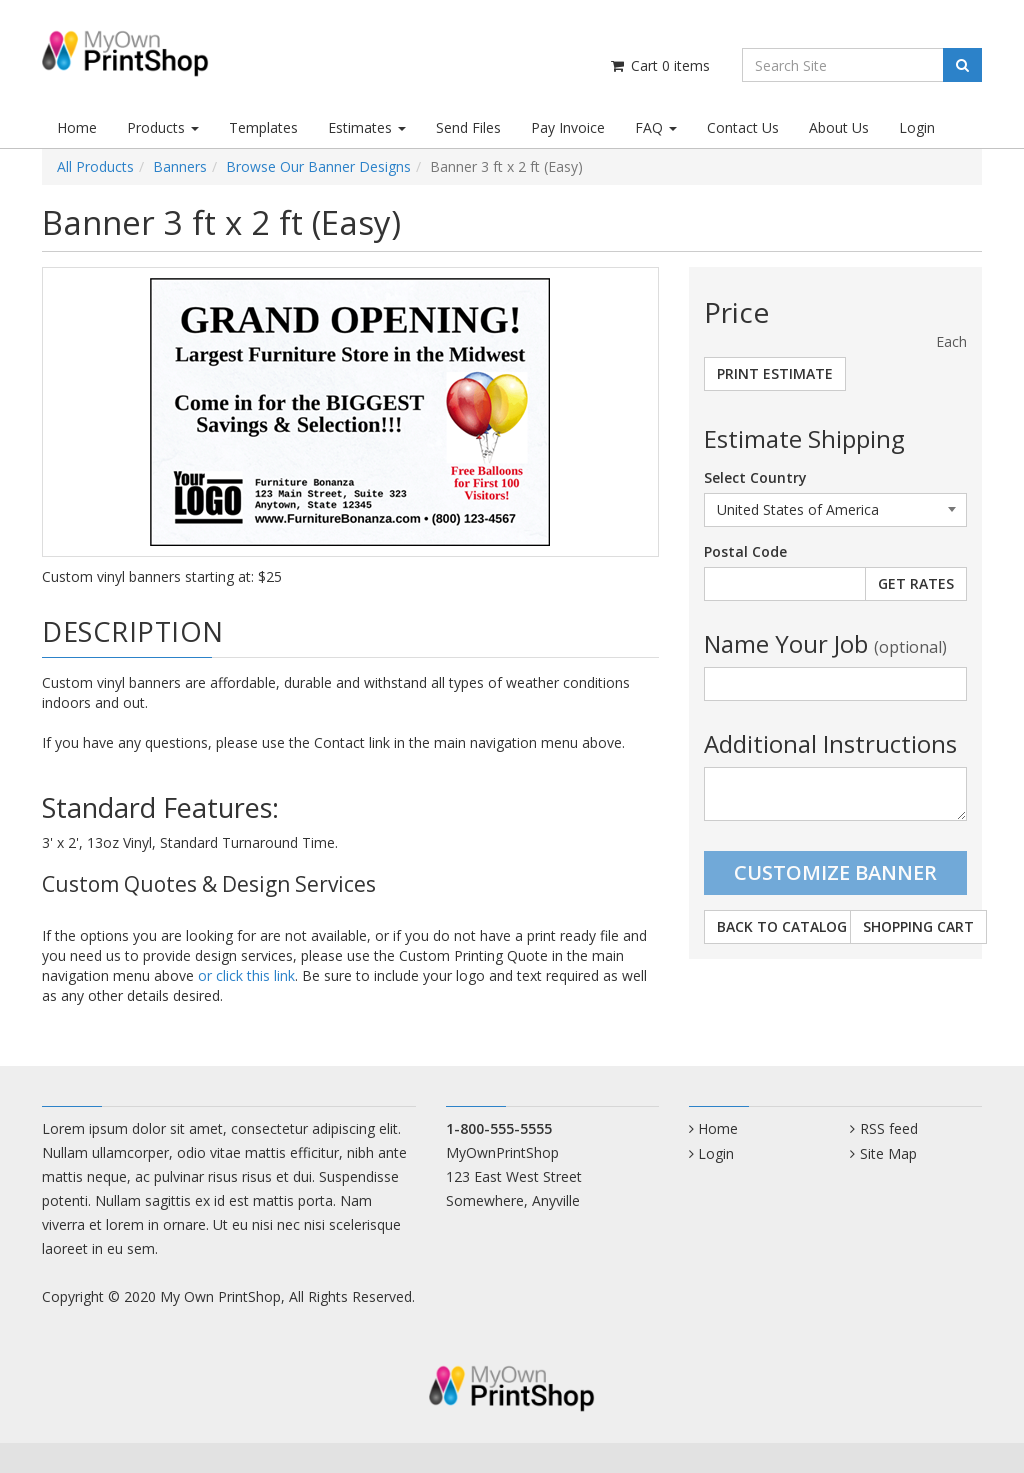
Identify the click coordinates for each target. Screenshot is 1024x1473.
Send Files (468, 127)
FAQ (656, 127)
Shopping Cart (918, 926)
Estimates (367, 127)
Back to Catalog (782, 926)
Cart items (659, 65)
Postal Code (745, 551)
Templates (263, 127)
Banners (180, 166)
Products (163, 127)
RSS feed (889, 1128)
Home (77, 127)
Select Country (755, 477)
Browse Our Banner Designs (318, 166)
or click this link (246, 975)
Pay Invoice (568, 127)
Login (917, 127)
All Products (95, 166)
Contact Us (743, 127)
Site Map (888, 1153)
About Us (839, 127)
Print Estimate (775, 373)
